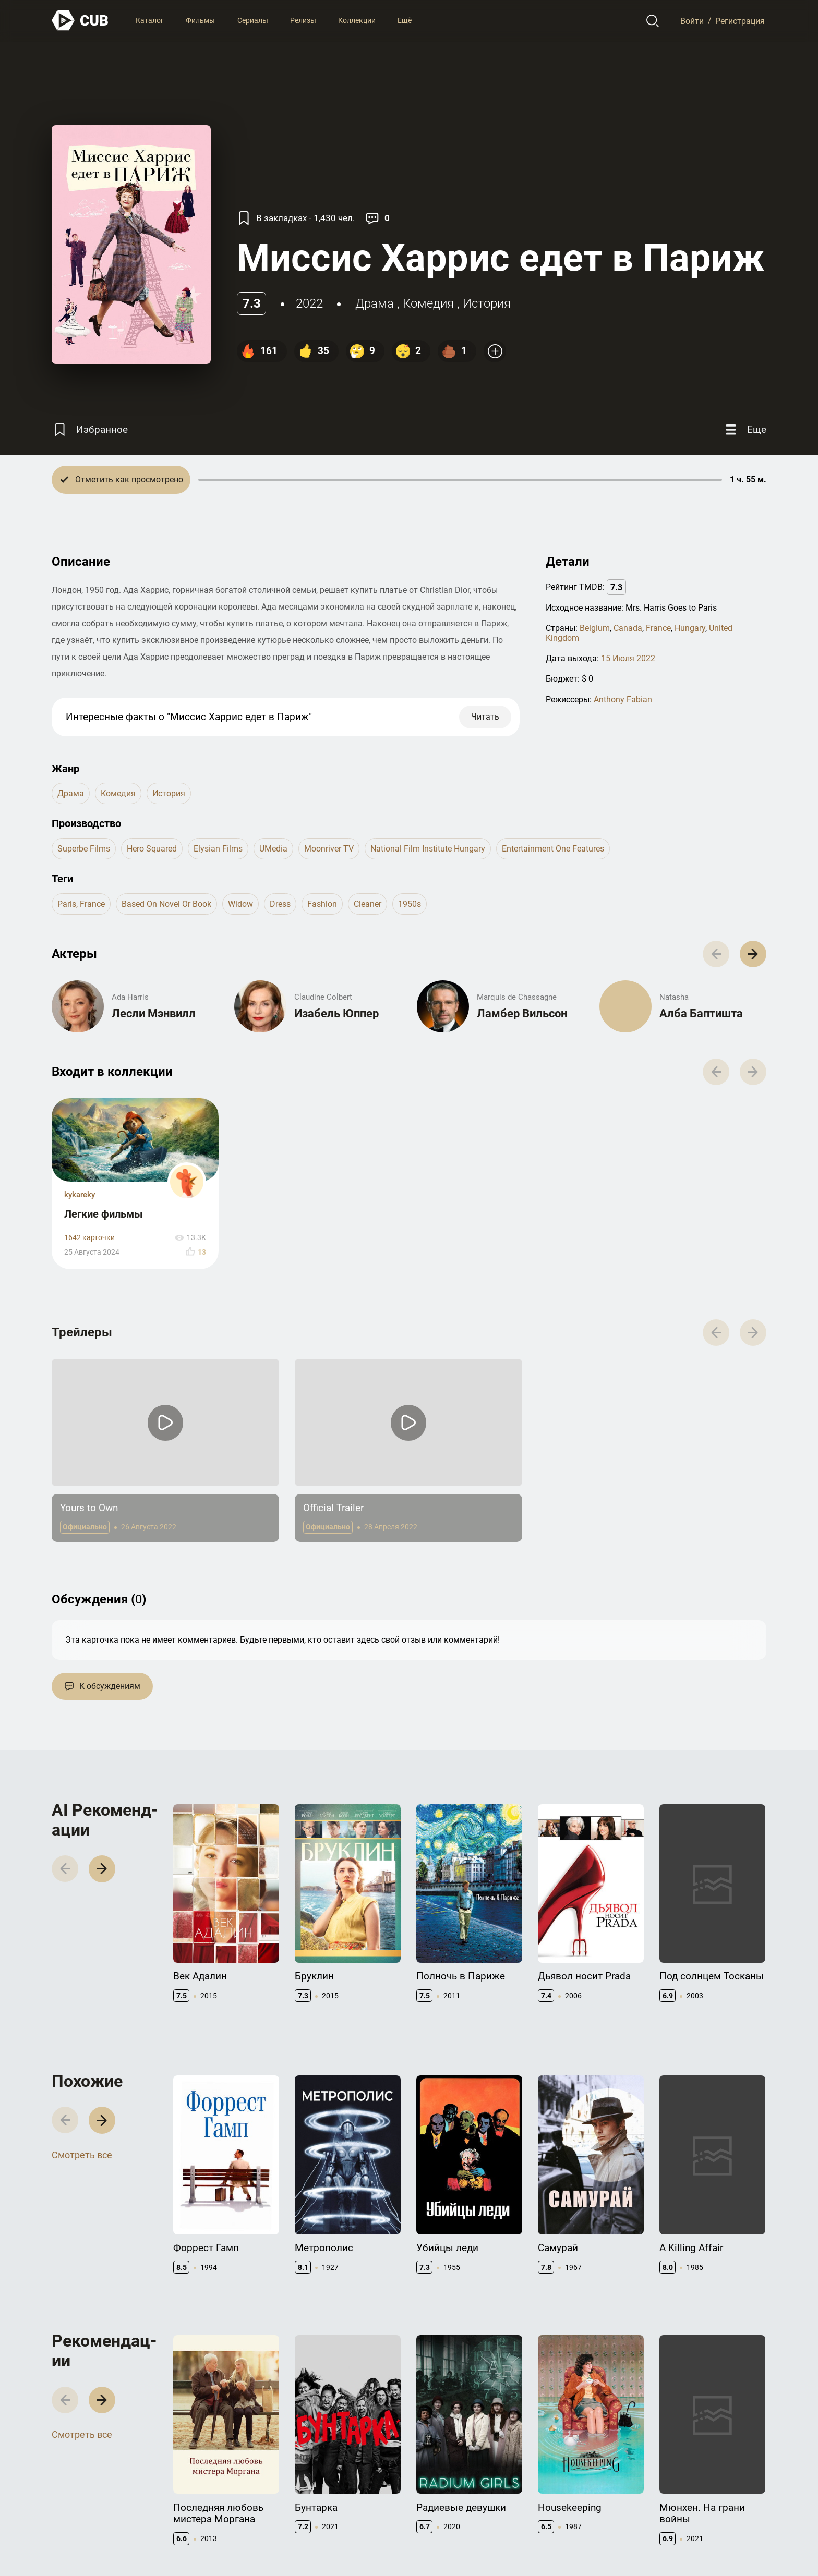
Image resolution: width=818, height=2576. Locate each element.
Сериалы (252, 20)
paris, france (81, 904)
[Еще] (744, 429)
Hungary (690, 628)
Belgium (595, 628)
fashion (322, 904)
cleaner (367, 904)
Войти (692, 21)
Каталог (150, 20)
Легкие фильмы (103, 1214)
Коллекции (357, 20)
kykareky (79, 1194)
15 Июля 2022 (628, 658)
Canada (628, 628)
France (658, 628)
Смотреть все (82, 2154)
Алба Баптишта (701, 1013)
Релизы (303, 20)
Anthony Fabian (623, 699)
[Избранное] (90, 429)
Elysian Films (218, 849)
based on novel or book (166, 904)
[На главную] (80, 20)
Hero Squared (152, 849)
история (487, 303)
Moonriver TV (329, 849)
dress (280, 904)
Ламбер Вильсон (522, 1013)
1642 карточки (89, 1237)
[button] (753, 954)
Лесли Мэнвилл (154, 1013)
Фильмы (200, 20)
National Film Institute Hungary (427, 849)
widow (240, 904)
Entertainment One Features (553, 849)
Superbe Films (83, 849)
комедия (428, 303)
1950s (409, 904)
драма (374, 303)
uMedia (273, 849)
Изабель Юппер (336, 1013)
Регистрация (740, 21)
